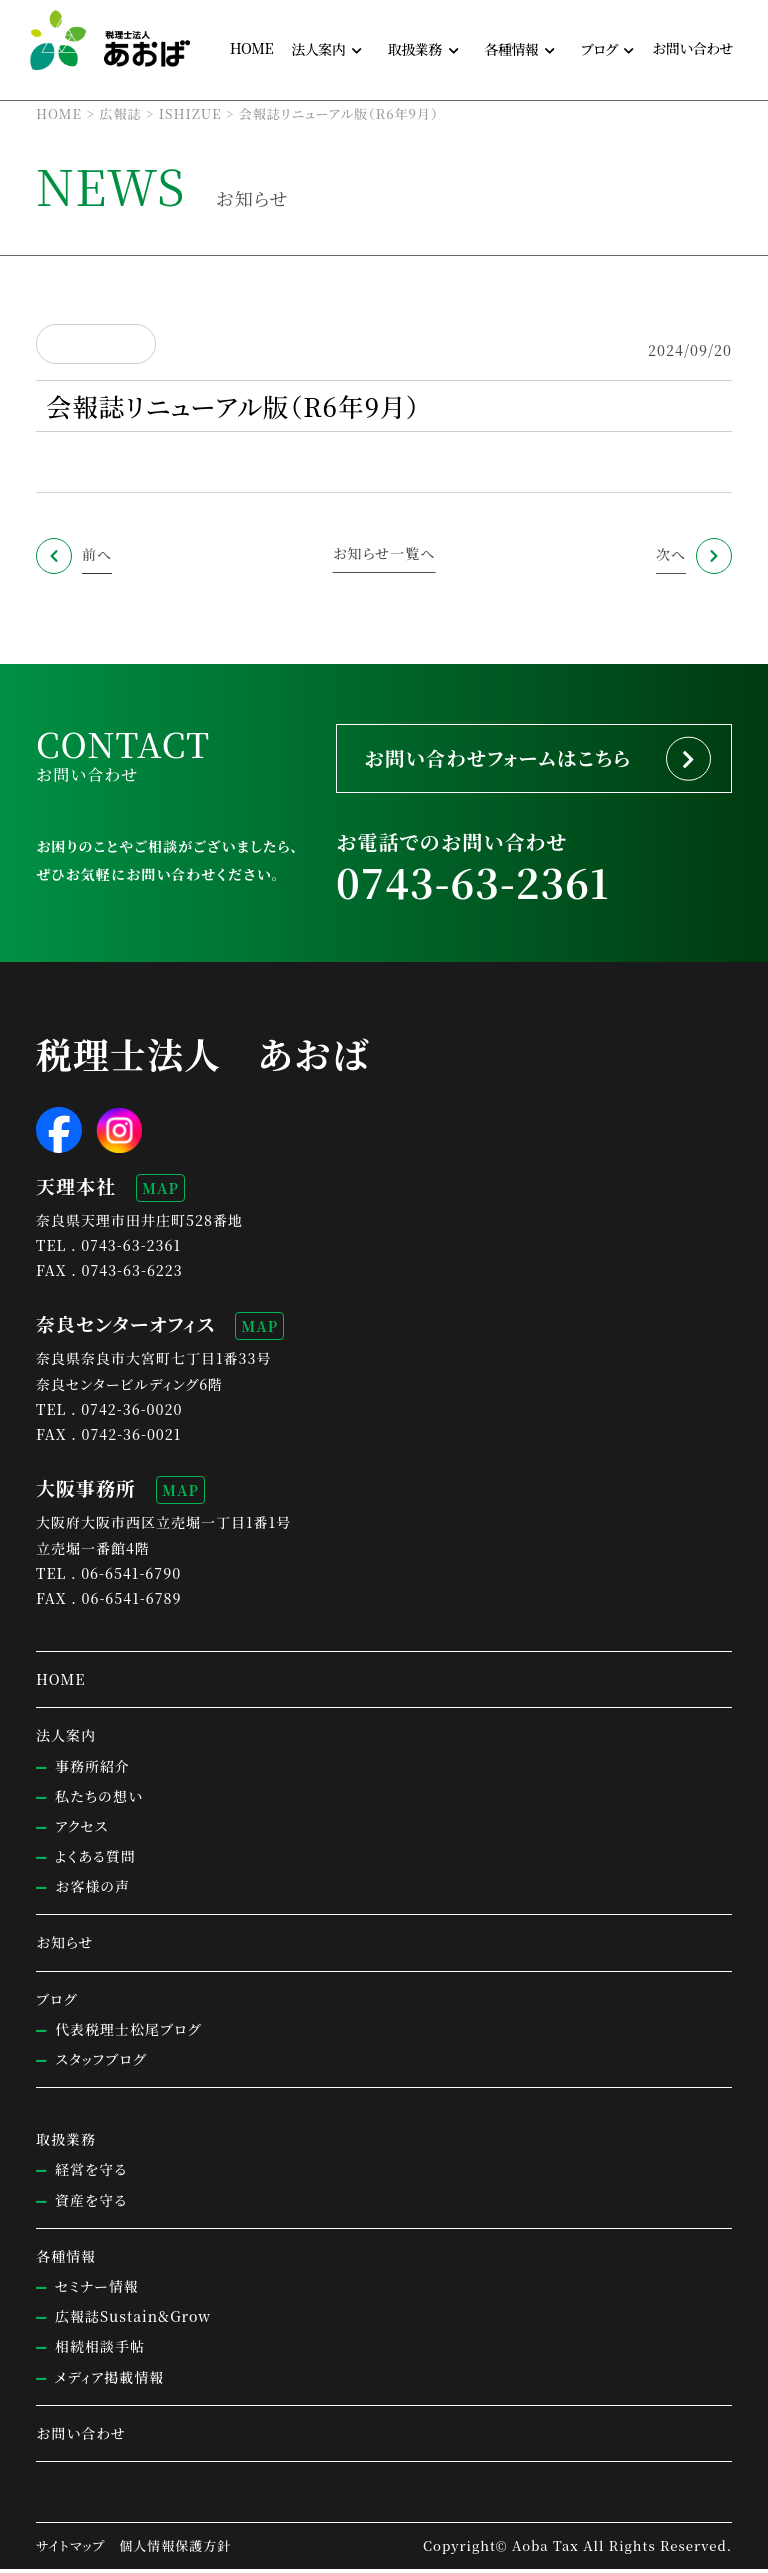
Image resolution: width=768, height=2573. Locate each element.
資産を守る (91, 2204)
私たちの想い (99, 1800)
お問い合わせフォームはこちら (504, 759)
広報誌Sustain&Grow (133, 2321)
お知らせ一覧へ (384, 553)
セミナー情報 (97, 2290)
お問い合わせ (692, 48)
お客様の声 (92, 1891)
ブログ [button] (599, 49)
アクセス (81, 1830)
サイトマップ (70, 2549)
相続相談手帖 (100, 2351)
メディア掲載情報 (109, 2381)
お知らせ (65, 1947)
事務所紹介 (92, 1770)
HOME (251, 48)
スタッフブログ (100, 2063)
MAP (160, 1192)
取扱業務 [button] (415, 49)
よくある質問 (95, 1860)
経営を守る (91, 2174)
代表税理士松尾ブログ (128, 2033)
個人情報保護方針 (175, 2549)
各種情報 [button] (511, 49)
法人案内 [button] (318, 49)
